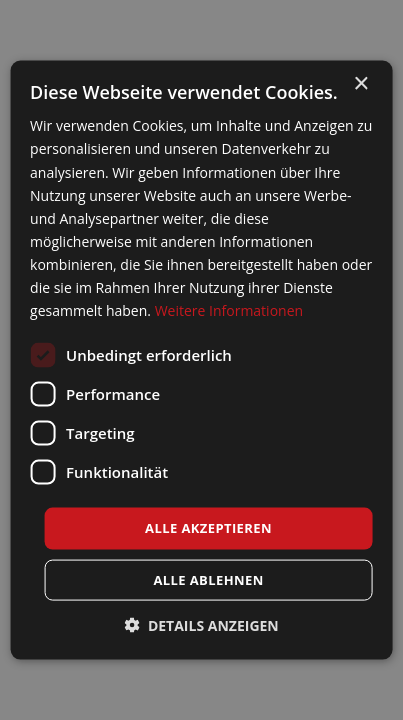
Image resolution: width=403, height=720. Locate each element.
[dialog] (201, 360)
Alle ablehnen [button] (208, 579)
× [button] (360, 84)
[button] (201, 624)
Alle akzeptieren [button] (208, 528)
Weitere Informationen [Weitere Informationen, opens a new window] (229, 310)
